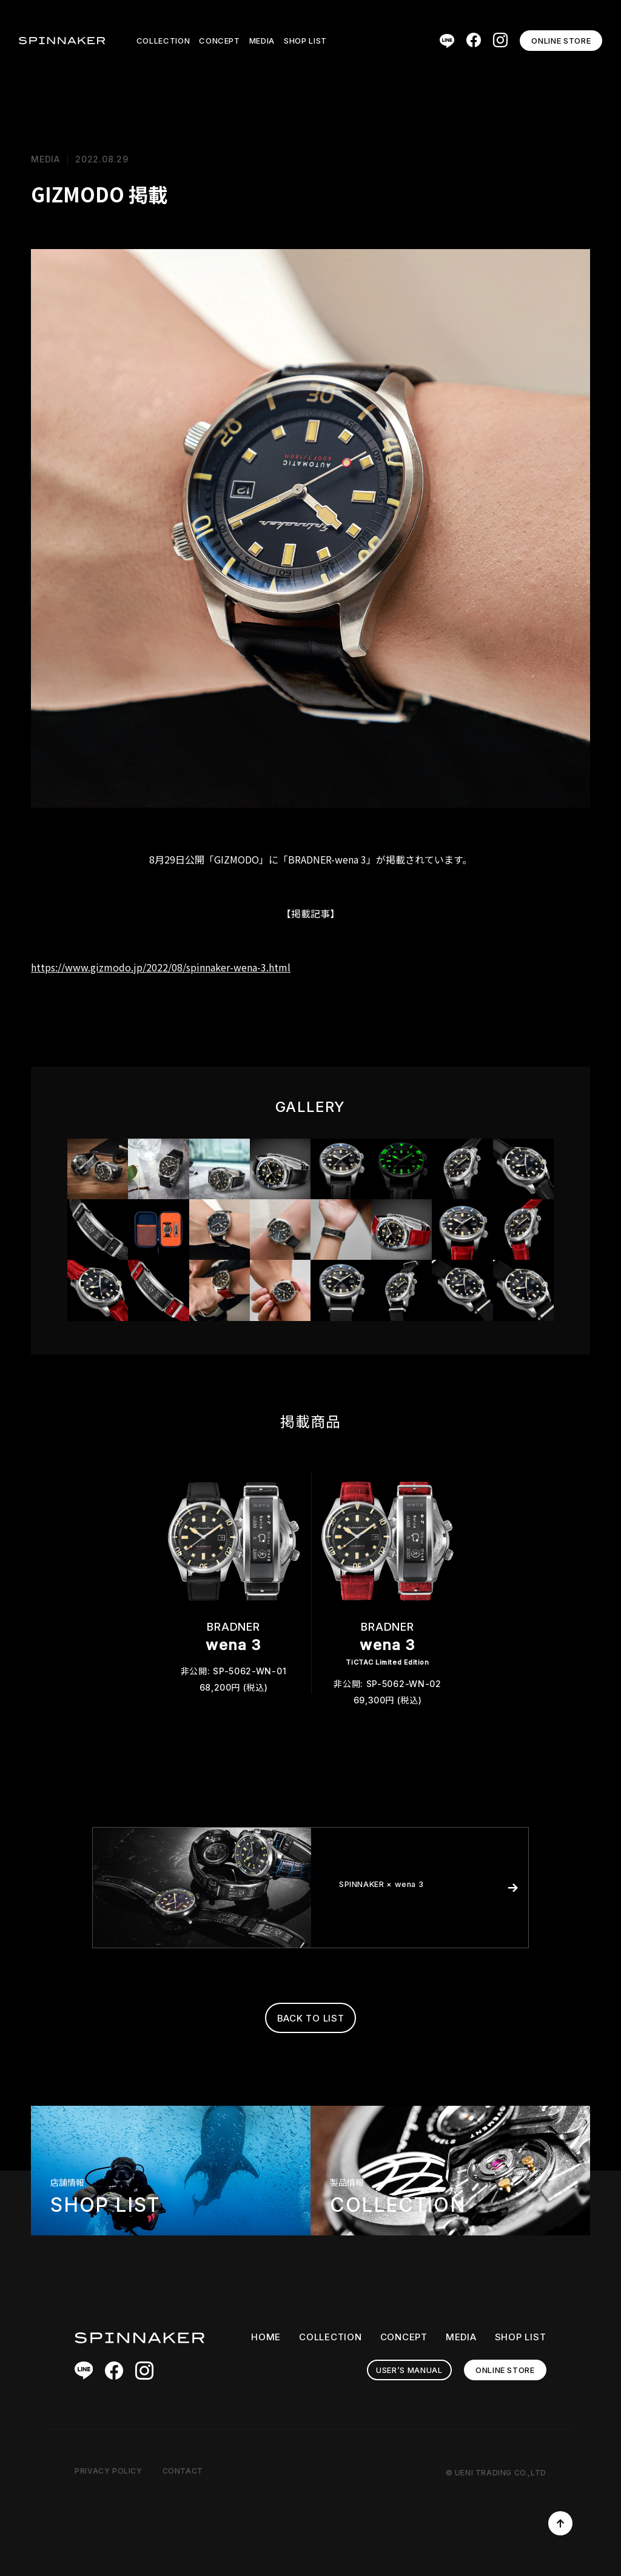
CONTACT (183, 2470)
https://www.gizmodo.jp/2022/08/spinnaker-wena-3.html (160, 967)
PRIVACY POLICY (108, 2470)
